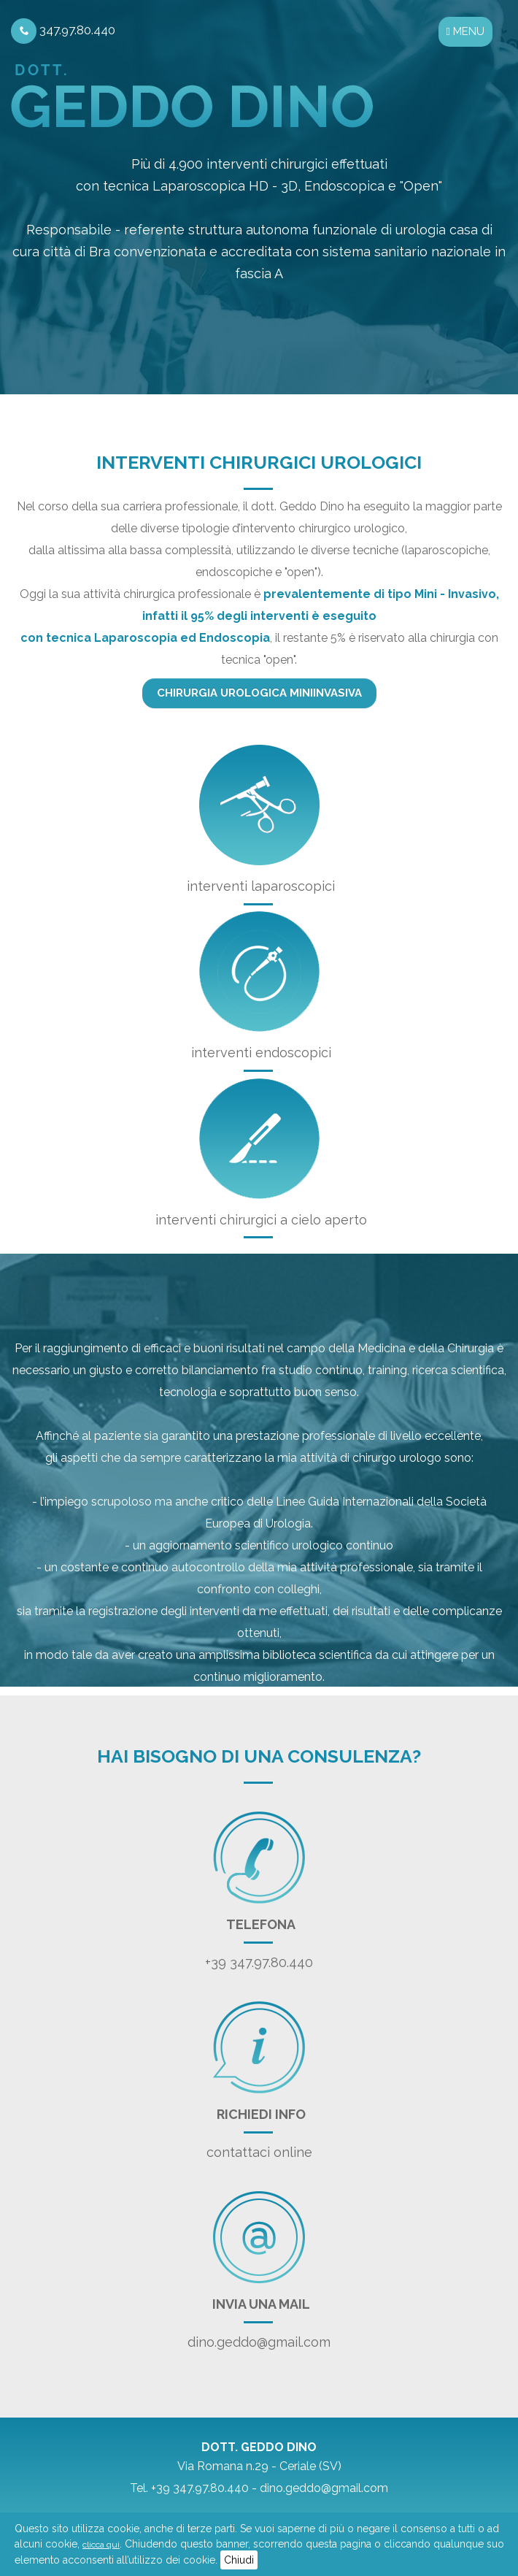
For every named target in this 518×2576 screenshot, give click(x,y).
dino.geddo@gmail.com (259, 2342)
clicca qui (101, 2544)
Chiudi (239, 2560)
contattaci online (259, 2152)
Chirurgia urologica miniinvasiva (259, 692)
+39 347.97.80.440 (259, 1962)
